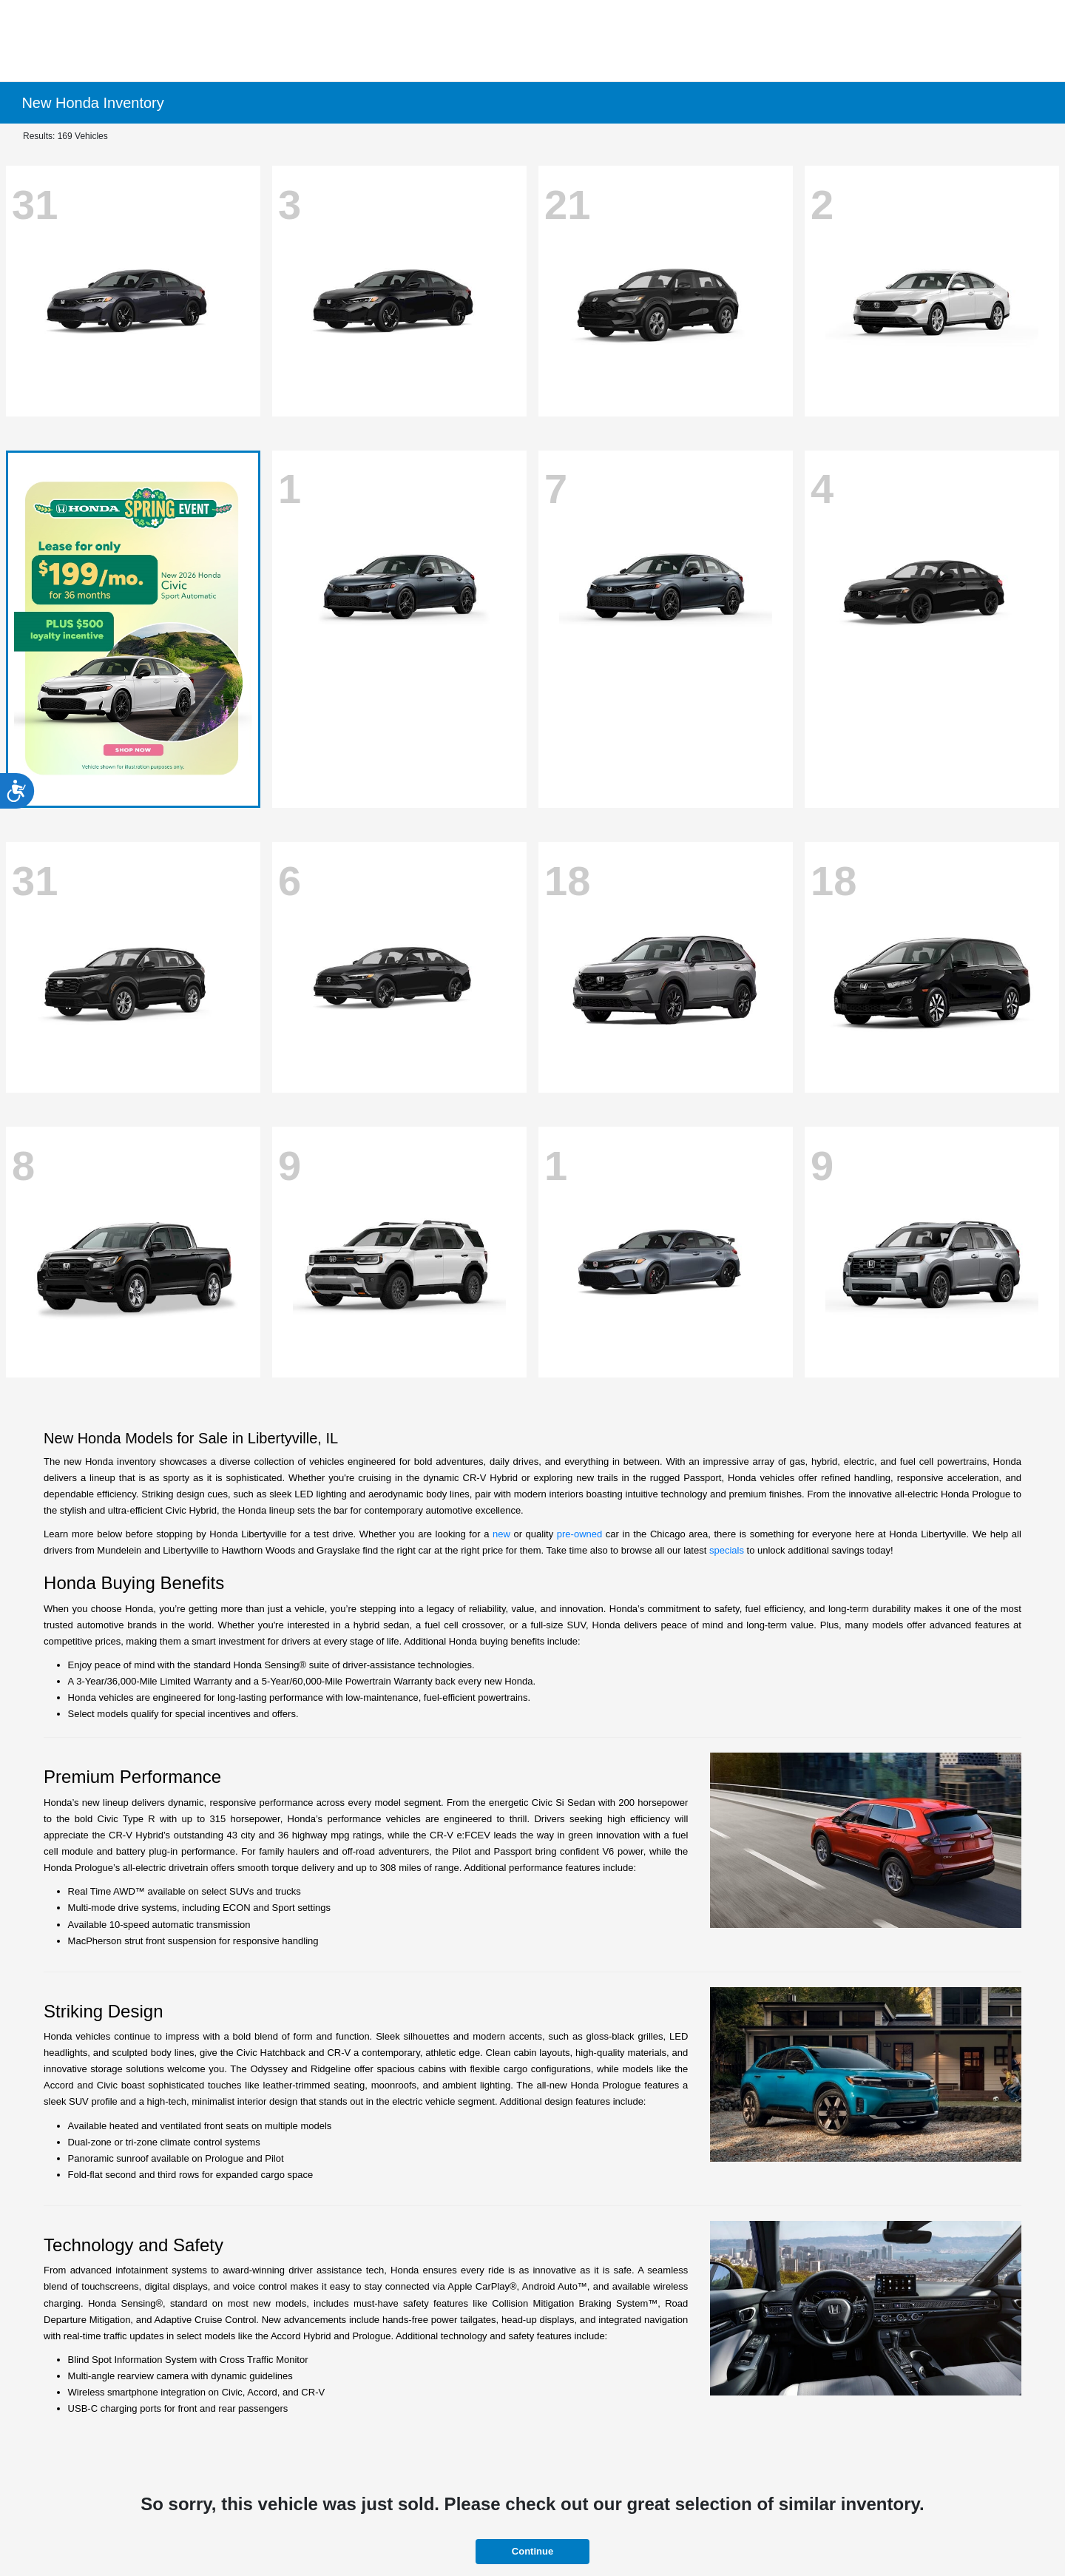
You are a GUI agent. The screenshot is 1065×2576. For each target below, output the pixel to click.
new (501, 1534)
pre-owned (579, 1534)
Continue (532, 2551)
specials (726, 1550)
